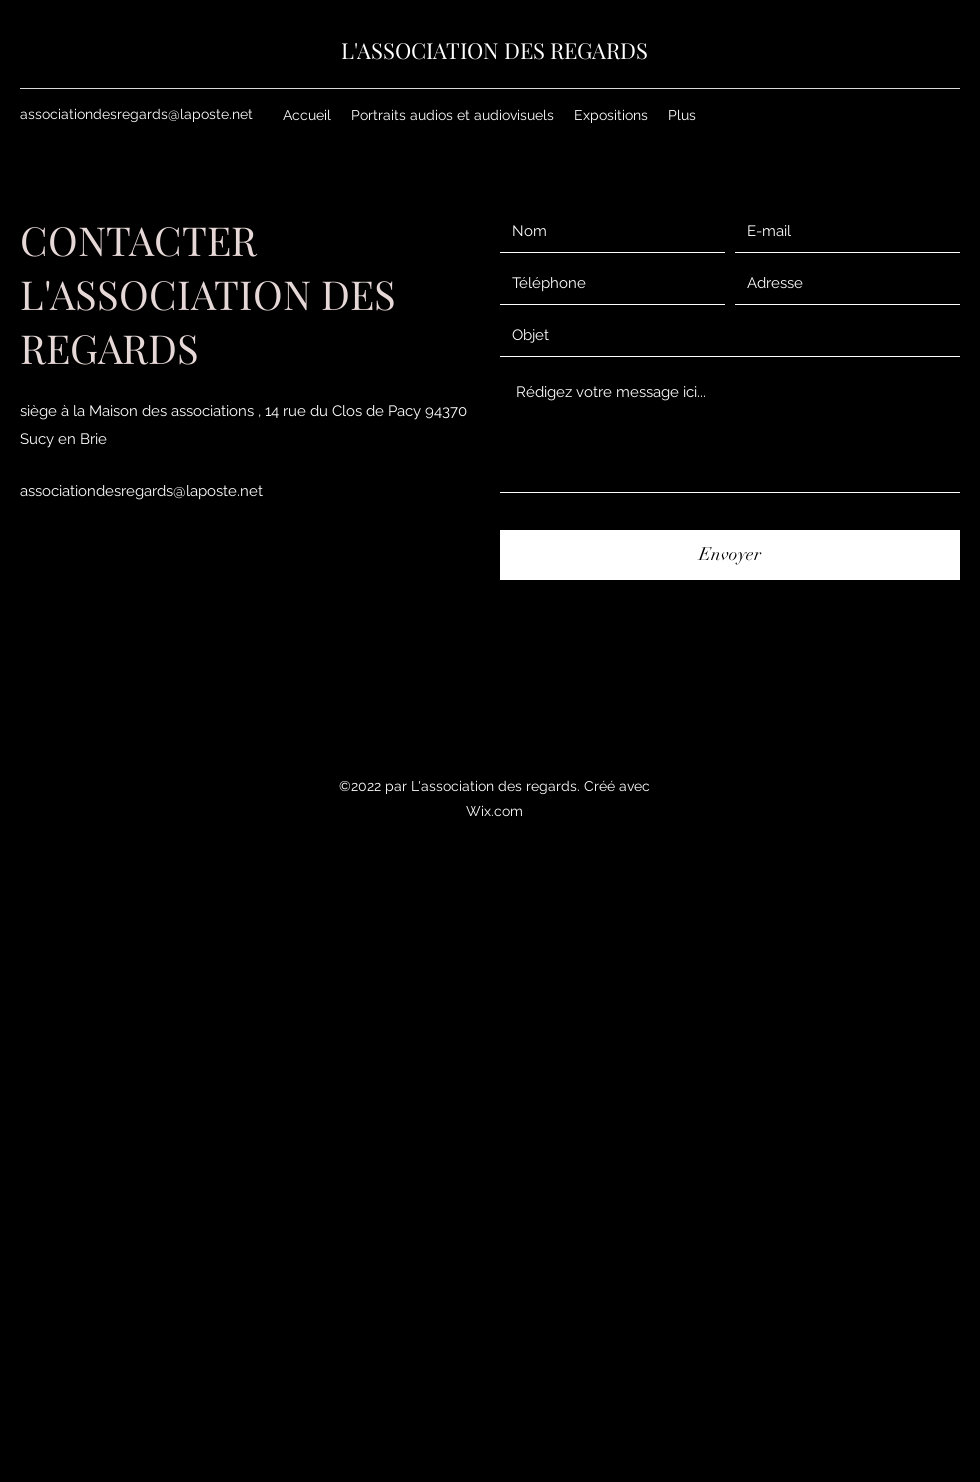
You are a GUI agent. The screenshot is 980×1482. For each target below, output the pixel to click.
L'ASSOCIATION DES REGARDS (494, 50)
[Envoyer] (730, 555)
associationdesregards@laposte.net (136, 114)
